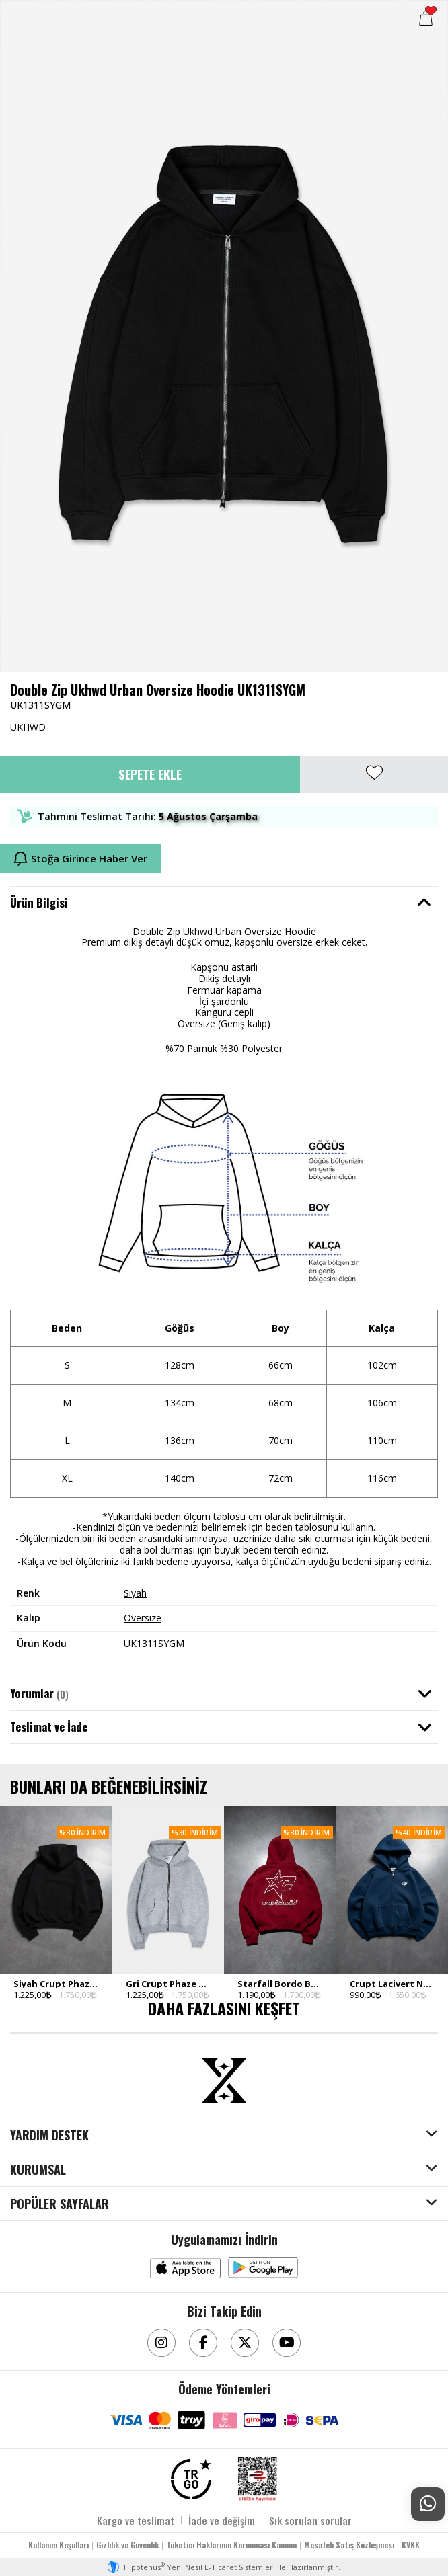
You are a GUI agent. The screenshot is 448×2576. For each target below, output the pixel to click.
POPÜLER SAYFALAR (59, 2204)
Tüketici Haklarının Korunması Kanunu (231, 2544)
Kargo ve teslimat (135, 2520)
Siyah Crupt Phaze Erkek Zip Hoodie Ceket (56, 1983)
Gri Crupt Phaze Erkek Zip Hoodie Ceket (168, 1983)
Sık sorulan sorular (310, 2520)
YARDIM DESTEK (49, 2135)
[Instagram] (161, 2343)
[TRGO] (191, 2479)
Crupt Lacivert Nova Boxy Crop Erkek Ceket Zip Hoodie (392, 1983)
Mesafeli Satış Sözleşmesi (349, 2544)
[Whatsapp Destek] (428, 2504)
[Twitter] (245, 2343)
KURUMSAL (38, 2170)
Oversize (142, 1617)
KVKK (411, 2544)
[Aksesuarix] (224, 2080)
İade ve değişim (221, 2520)
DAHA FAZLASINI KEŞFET (224, 2008)
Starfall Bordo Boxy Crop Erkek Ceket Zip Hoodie (280, 1983)
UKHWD (28, 727)
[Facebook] (203, 2343)
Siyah (135, 1592)
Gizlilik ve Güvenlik (127, 2544)
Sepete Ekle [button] (150, 773)
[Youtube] (286, 2343)
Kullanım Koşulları (58, 2544)
